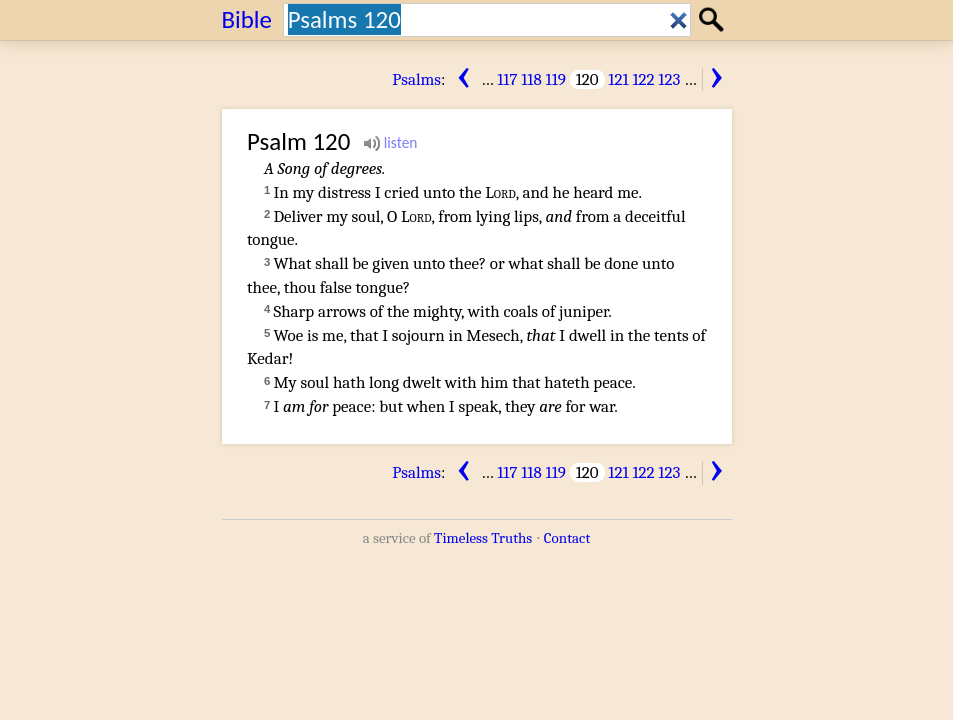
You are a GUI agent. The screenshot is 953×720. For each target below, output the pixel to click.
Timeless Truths (483, 538)
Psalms (416, 79)
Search (714, 19)
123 (669, 79)
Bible (247, 19)
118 (531, 79)
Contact (567, 538)
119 (556, 79)
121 (618, 79)
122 (643, 79)
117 (507, 79)
